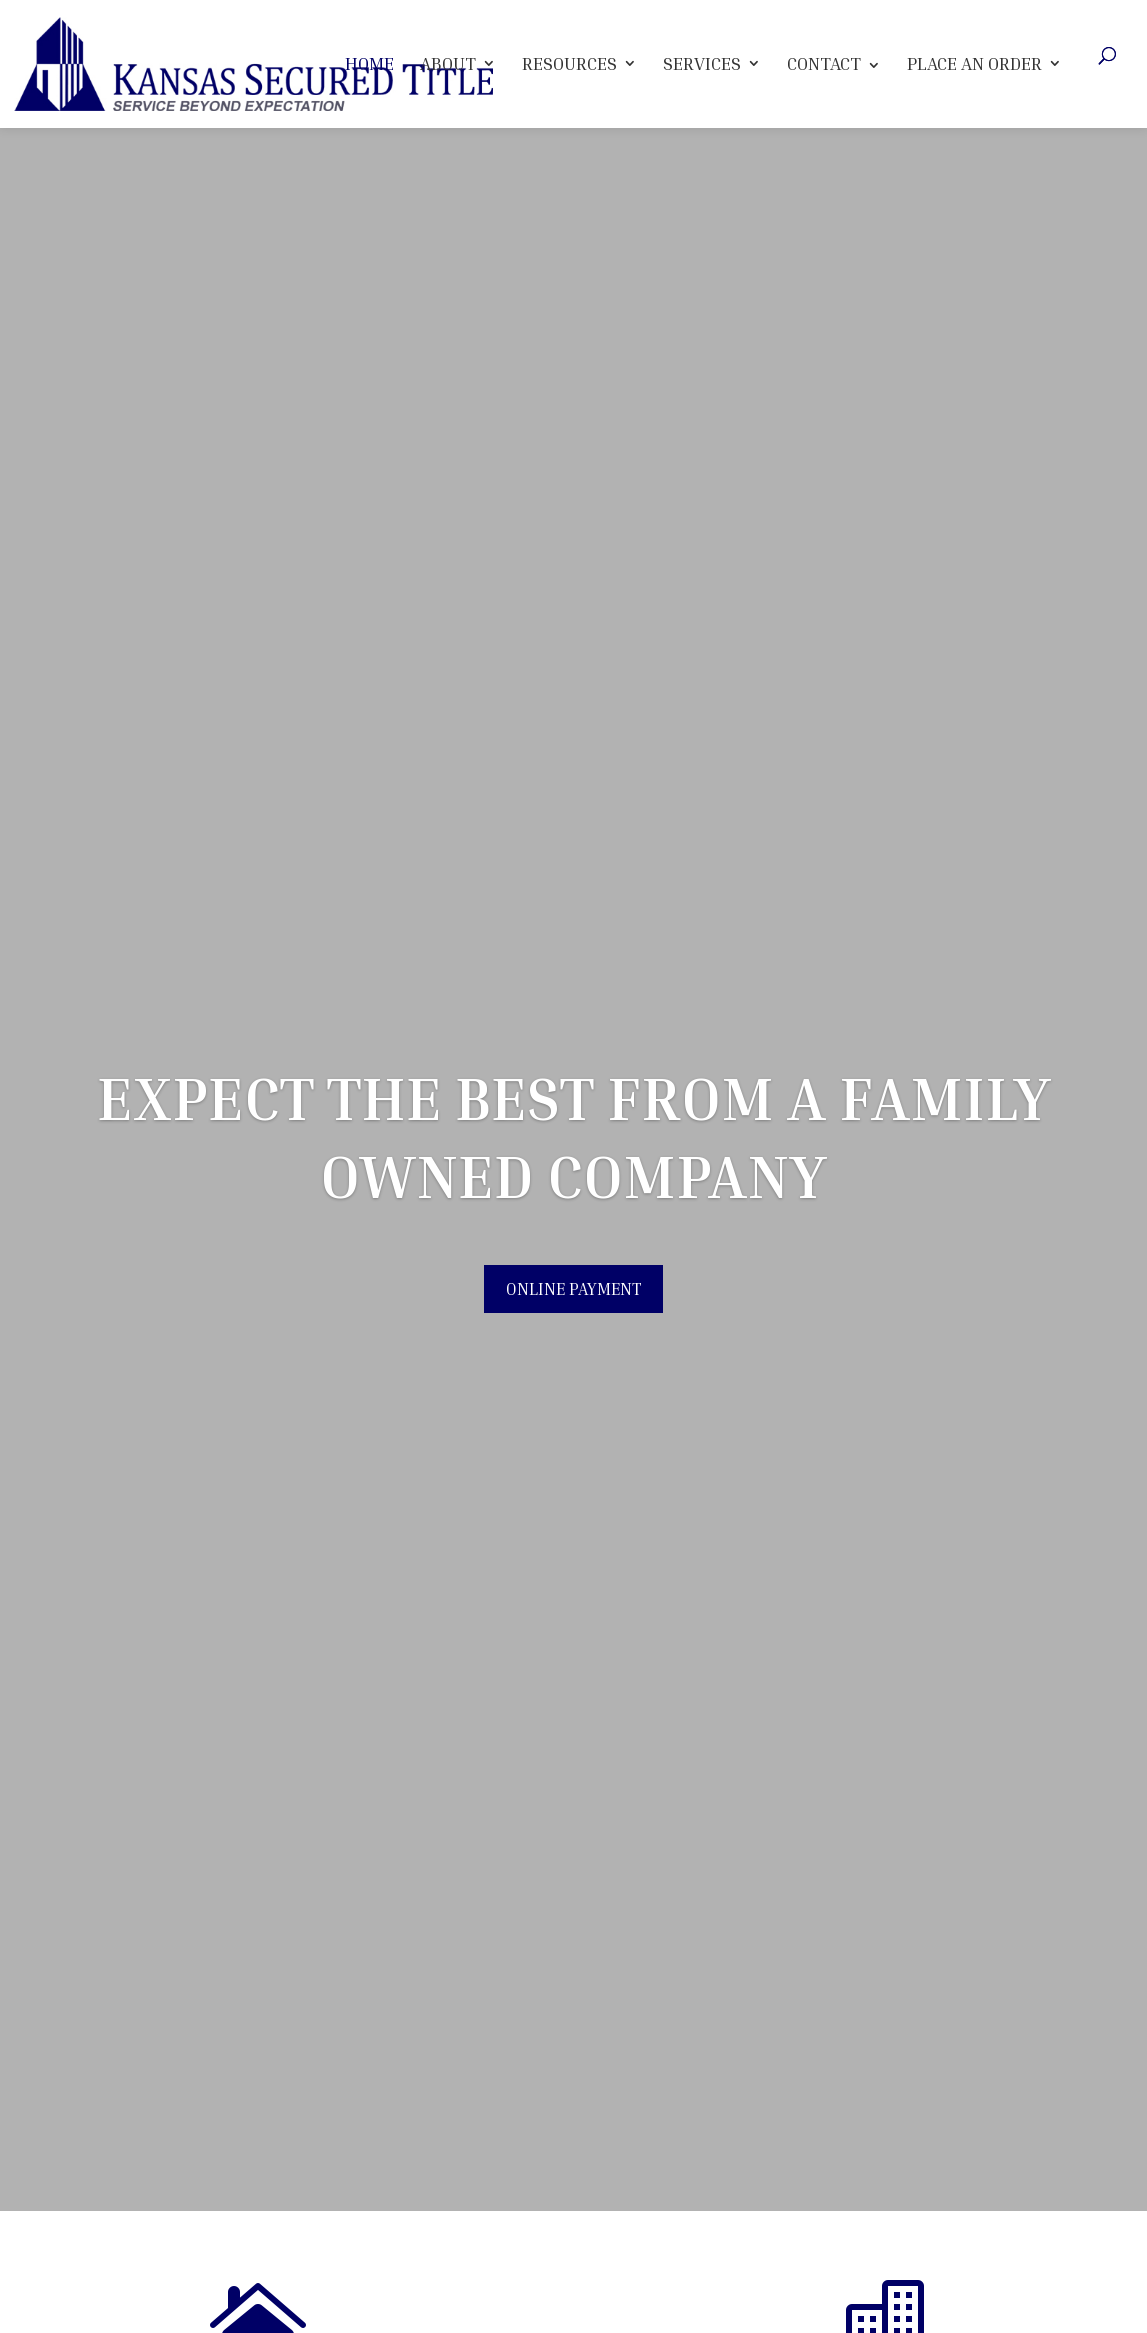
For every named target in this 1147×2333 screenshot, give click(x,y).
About (448, 63)
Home (369, 63)
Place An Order (974, 63)
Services (702, 63)
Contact (824, 63)
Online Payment (573, 1289)
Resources (569, 63)
